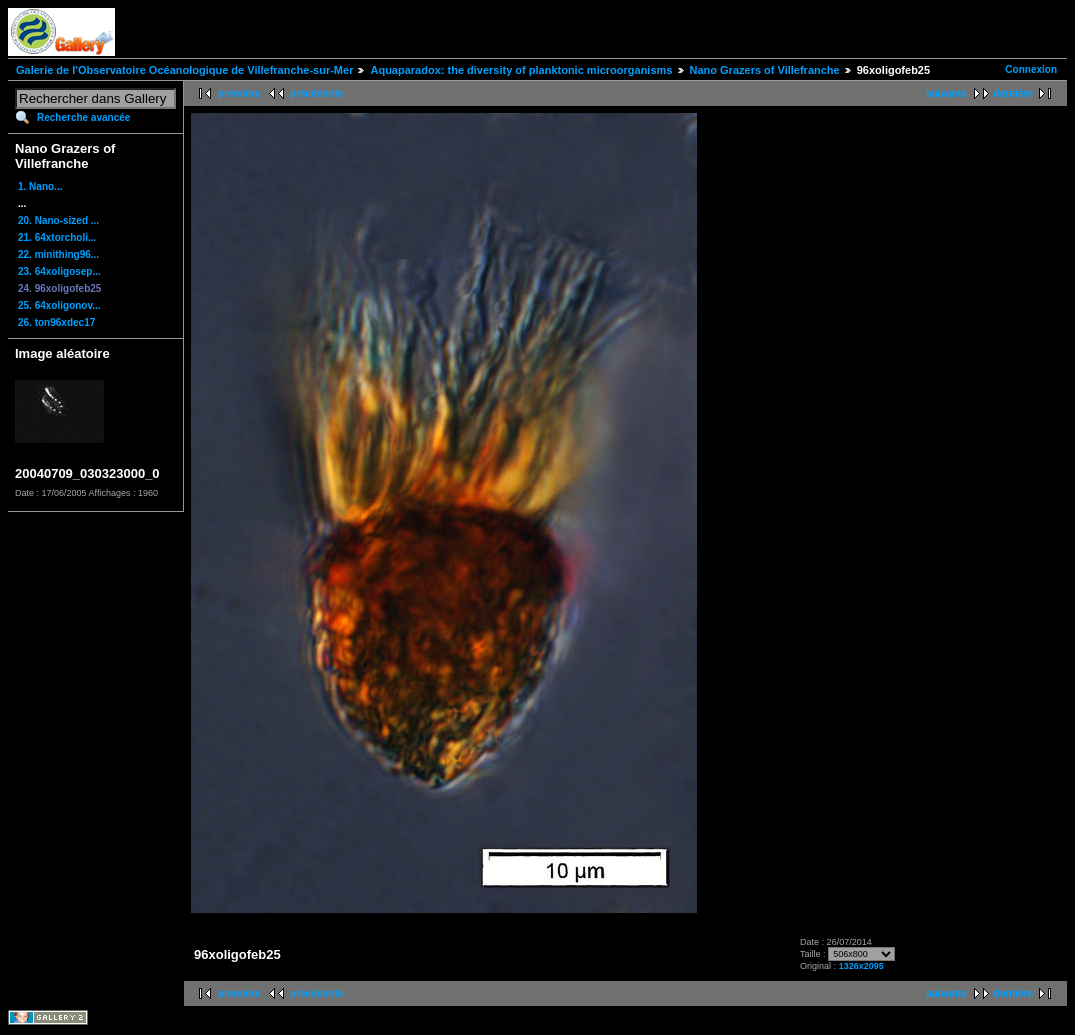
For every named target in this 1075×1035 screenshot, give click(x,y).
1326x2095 (861, 966)
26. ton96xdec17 (56, 322)
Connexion (1031, 69)
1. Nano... (40, 186)
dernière (1013, 93)
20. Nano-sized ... (58, 220)
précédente (316, 93)
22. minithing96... (58, 254)
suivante (946, 93)
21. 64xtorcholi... (57, 237)
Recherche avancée (83, 117)
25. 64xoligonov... (59, 305)
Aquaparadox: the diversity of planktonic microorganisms (521, 70)
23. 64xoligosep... (59, 271)
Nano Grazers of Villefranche (765, 70)
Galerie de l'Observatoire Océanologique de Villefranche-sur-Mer (184, 70)
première (239, 93)
